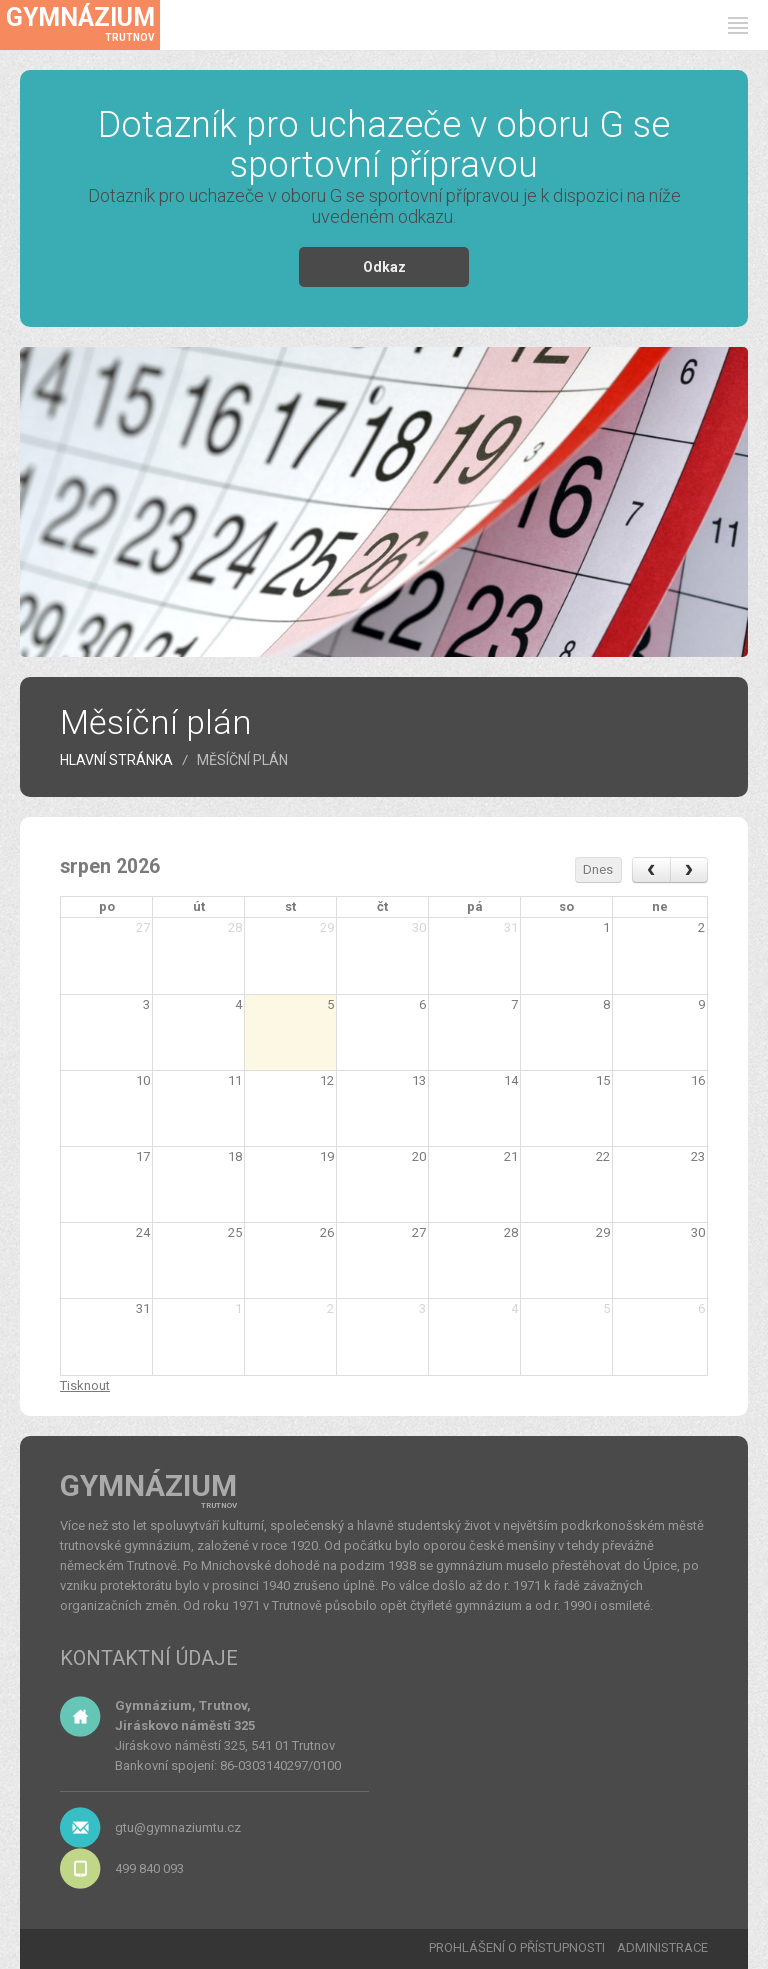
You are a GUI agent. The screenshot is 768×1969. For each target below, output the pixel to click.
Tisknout (85, 1385)
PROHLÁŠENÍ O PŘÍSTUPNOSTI (517, 1947)
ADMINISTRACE (662, 1947)
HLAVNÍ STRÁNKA (116, 760)
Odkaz (384, 267)
